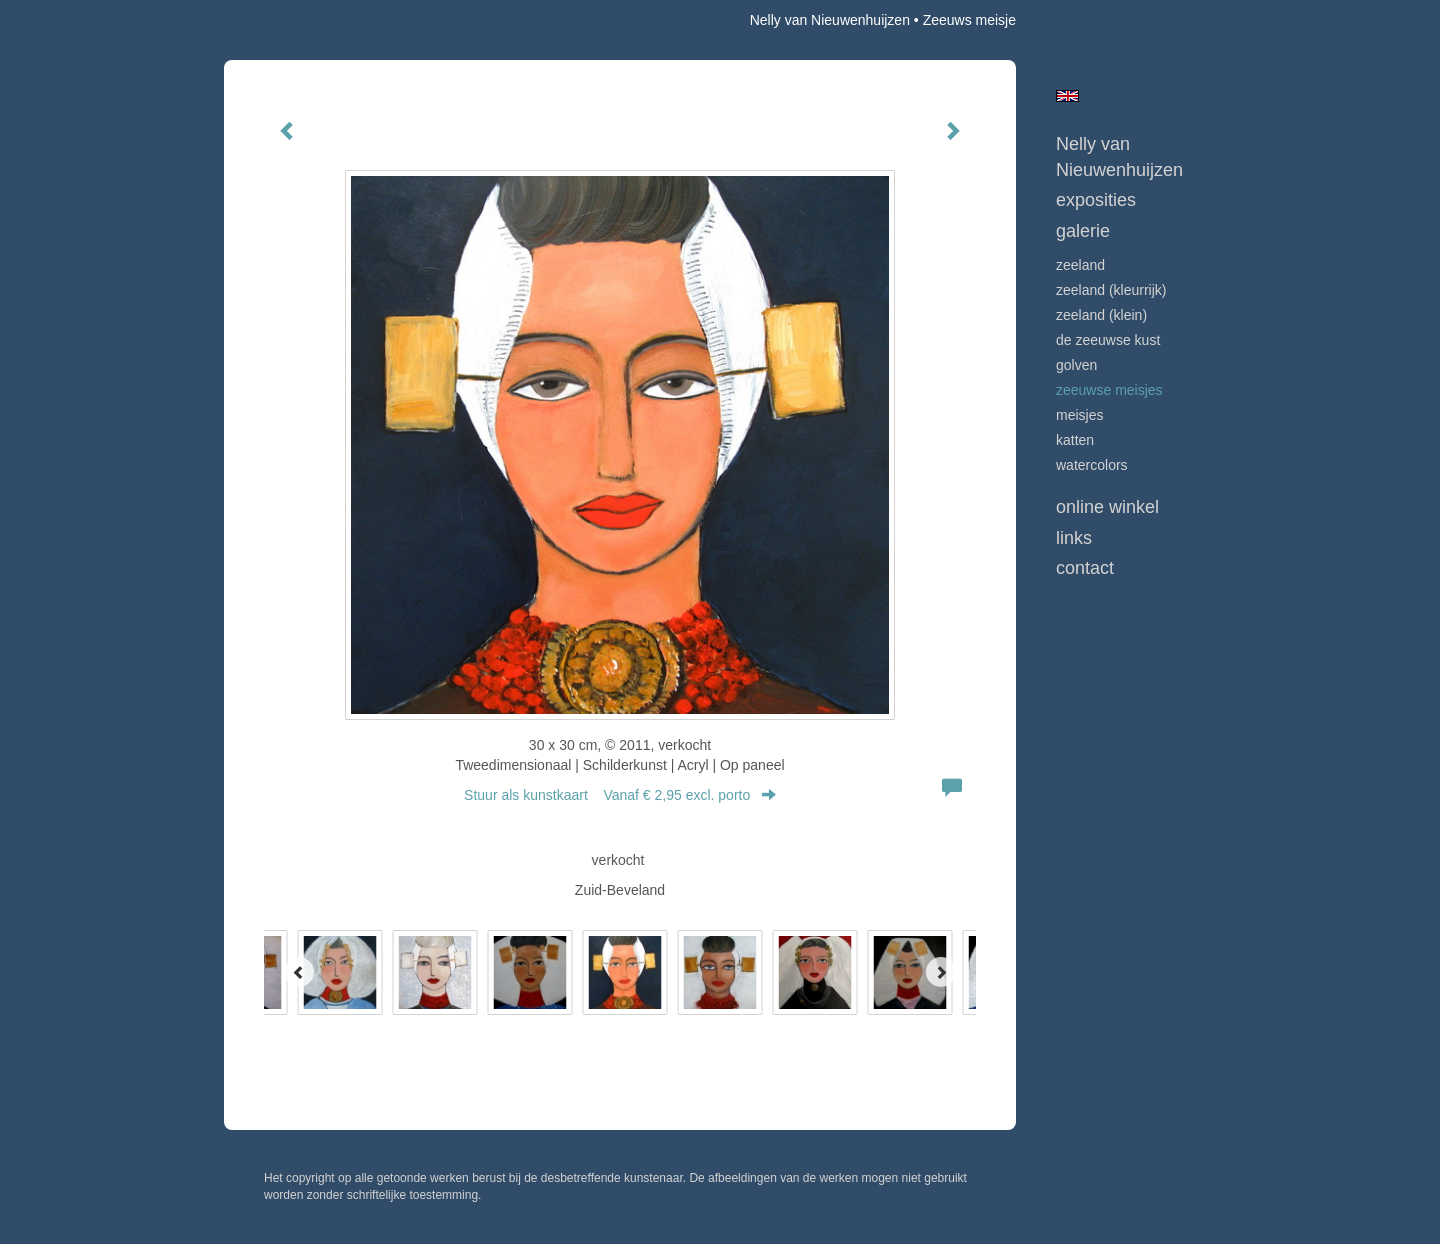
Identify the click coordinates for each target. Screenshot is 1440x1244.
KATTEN (1075, 440)
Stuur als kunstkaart (620, 795)
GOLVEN (1076, 365)
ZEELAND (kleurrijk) (1111, 290)
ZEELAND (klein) (1101, 315)
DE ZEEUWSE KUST (1108, 340)
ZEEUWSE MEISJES (1109, 390)
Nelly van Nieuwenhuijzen (830, 20)
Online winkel (1107, 507)
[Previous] (299, 972)
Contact (1085, 568)
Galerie (1083, 231)
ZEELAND (1080, 265)
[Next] (941, 972)
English (1067, 96)
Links (1074, 538)
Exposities (1096, 200)
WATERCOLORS (1092, 465)
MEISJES (1079, 415)
